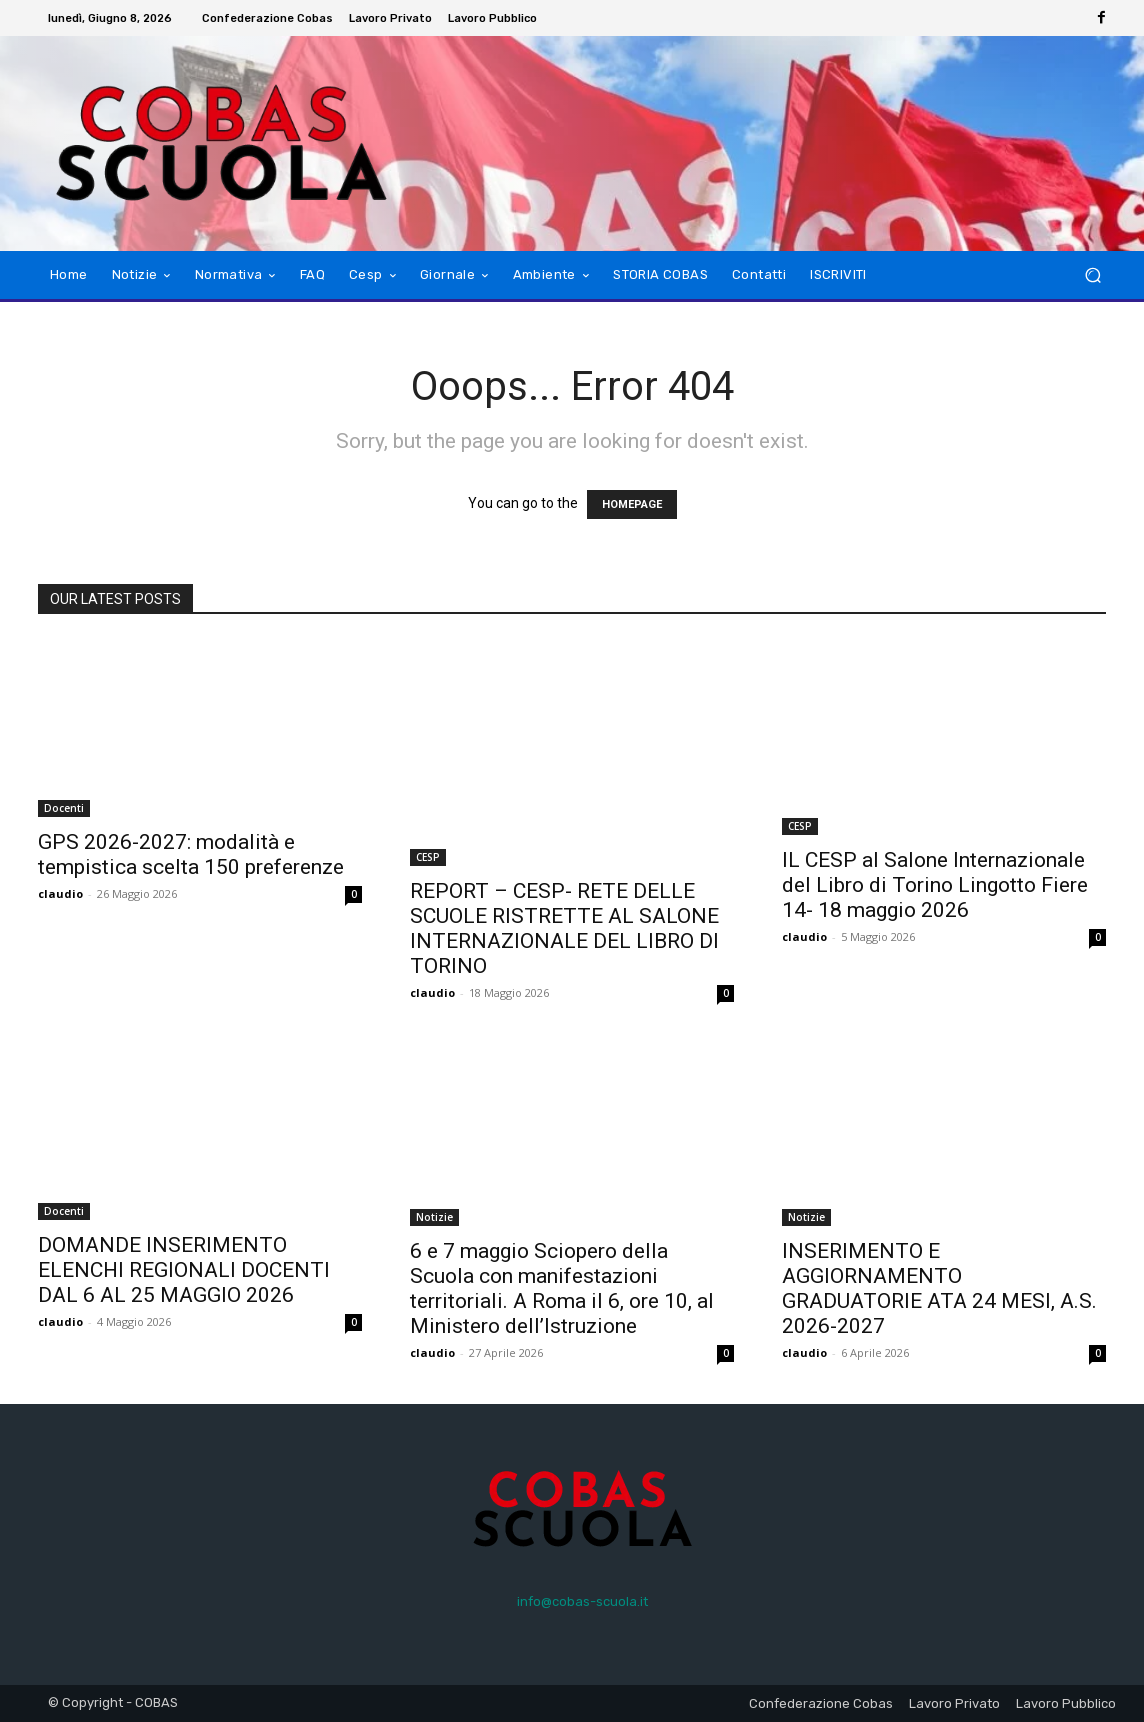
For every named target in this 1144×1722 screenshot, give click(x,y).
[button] (1092, 275)
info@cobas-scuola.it (582, 1601)
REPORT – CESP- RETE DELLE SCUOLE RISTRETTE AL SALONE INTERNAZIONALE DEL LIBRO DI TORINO (564, 928)
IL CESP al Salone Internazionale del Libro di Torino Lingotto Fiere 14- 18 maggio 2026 (935, 885)
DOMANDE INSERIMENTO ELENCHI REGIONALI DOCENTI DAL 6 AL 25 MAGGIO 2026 (184, 1270)
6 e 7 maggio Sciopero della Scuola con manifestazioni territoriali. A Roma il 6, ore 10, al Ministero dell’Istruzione (562, 1288)
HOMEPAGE (632, 504)
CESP (428, 857)
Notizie (434, 1217)
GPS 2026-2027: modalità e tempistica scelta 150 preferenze (191, 854)
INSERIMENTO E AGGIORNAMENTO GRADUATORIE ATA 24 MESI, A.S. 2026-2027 (939, 1288)
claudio (60, 893)
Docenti (64, 808)
